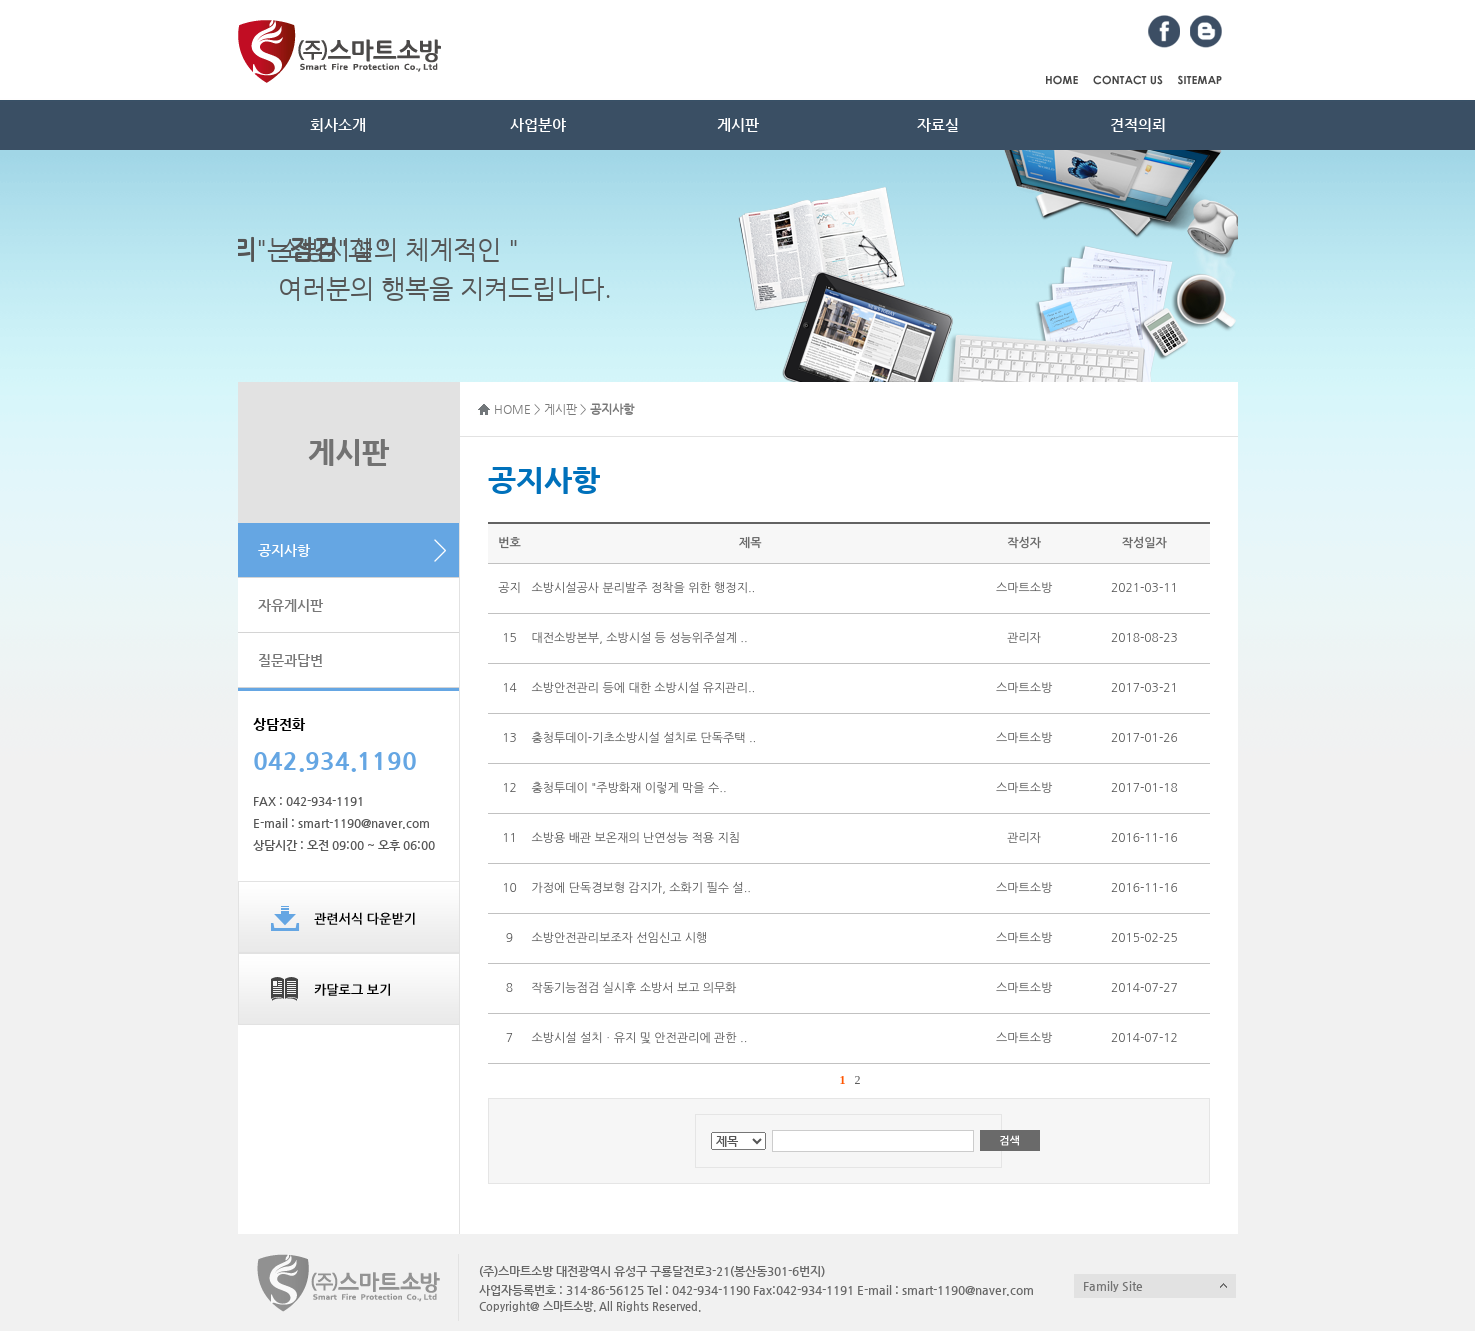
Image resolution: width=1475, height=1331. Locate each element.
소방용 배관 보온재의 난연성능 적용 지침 (635, 838)
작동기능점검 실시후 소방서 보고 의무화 (633, 988)
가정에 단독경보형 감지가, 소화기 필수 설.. (640, 888)
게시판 (738, 124)
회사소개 (338, 124)
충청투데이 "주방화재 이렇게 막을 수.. (628, 788)
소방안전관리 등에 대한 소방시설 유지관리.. (643, 688)
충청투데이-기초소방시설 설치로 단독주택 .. (643, 738)
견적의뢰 (1138, 124)
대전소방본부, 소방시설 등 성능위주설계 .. (639, 638)
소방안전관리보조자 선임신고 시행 (619, 938)
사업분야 (538, 124)
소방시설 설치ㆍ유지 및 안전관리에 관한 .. (639, 1038)
